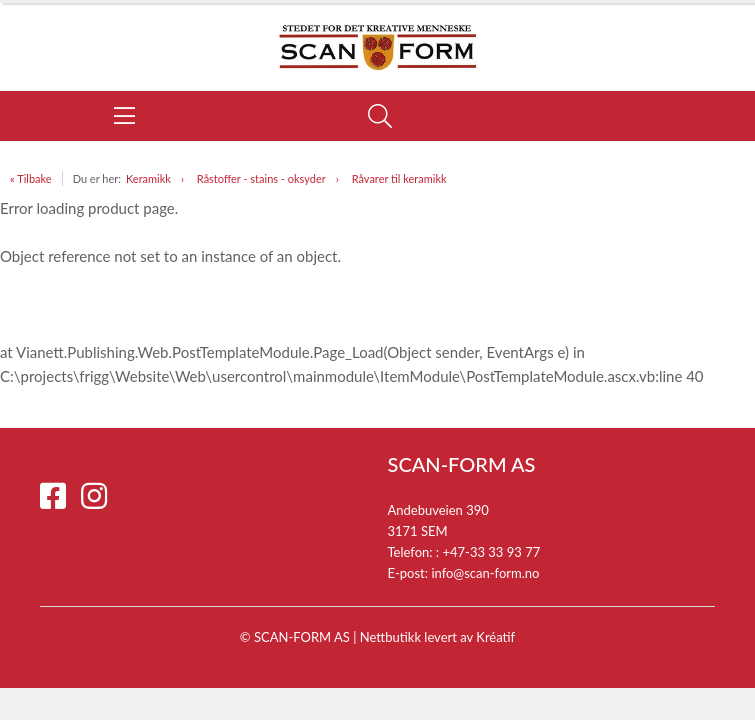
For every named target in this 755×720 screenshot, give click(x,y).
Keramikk (148, 178)
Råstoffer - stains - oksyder (261, 178)
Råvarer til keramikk (399, 178)
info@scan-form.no (485, 573)
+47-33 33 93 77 (491, 552)
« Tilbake (31, 178)
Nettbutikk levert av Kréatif (437, 637)
